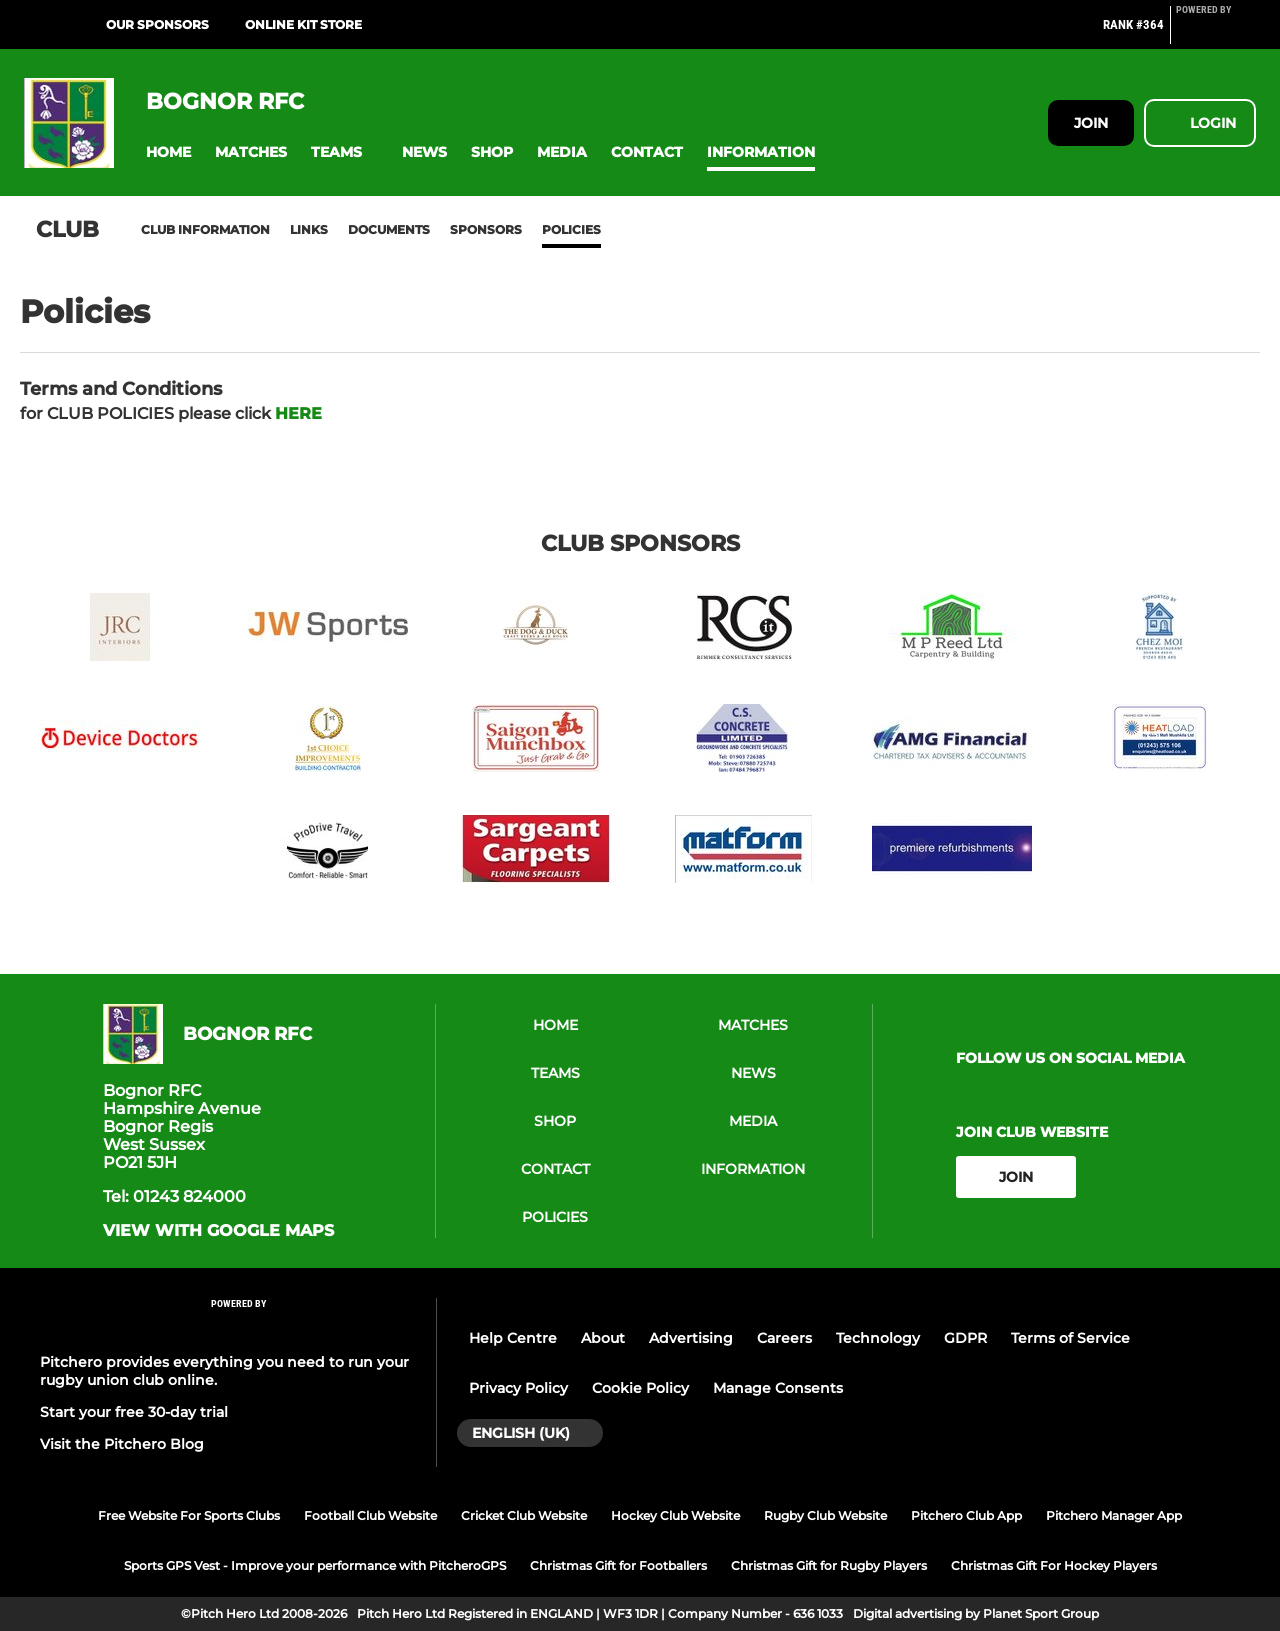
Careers (784, 1338)
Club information (205, 229)
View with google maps (218, 1231)
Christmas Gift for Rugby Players (829, 1565)
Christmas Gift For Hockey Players (1054, 1565)
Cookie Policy (640, 1388)
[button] (168, 152)
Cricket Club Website (524, 1515)
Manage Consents (778, 1388)
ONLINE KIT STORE (303, 24)
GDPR (965, 1338)
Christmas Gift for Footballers (618, 1565)
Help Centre (513, 1338)
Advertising (691, 1338)
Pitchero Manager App (1114, 1515)
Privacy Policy (518, 1388)
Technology (878, 1338)
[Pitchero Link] (1216, 33)
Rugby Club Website (825, 1515)
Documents (389, 229)
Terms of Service (1070, 1338)
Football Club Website (370, 1515)
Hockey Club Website (675, 1515)
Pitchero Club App (966, 1515)
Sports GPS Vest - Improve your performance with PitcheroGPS (315, 1565)
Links (309, 229)
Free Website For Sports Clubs (189, 1515)
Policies (571, 229)
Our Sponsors (157, 24)
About (603, 1338)
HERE (298, 413)
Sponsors (486, 229)
